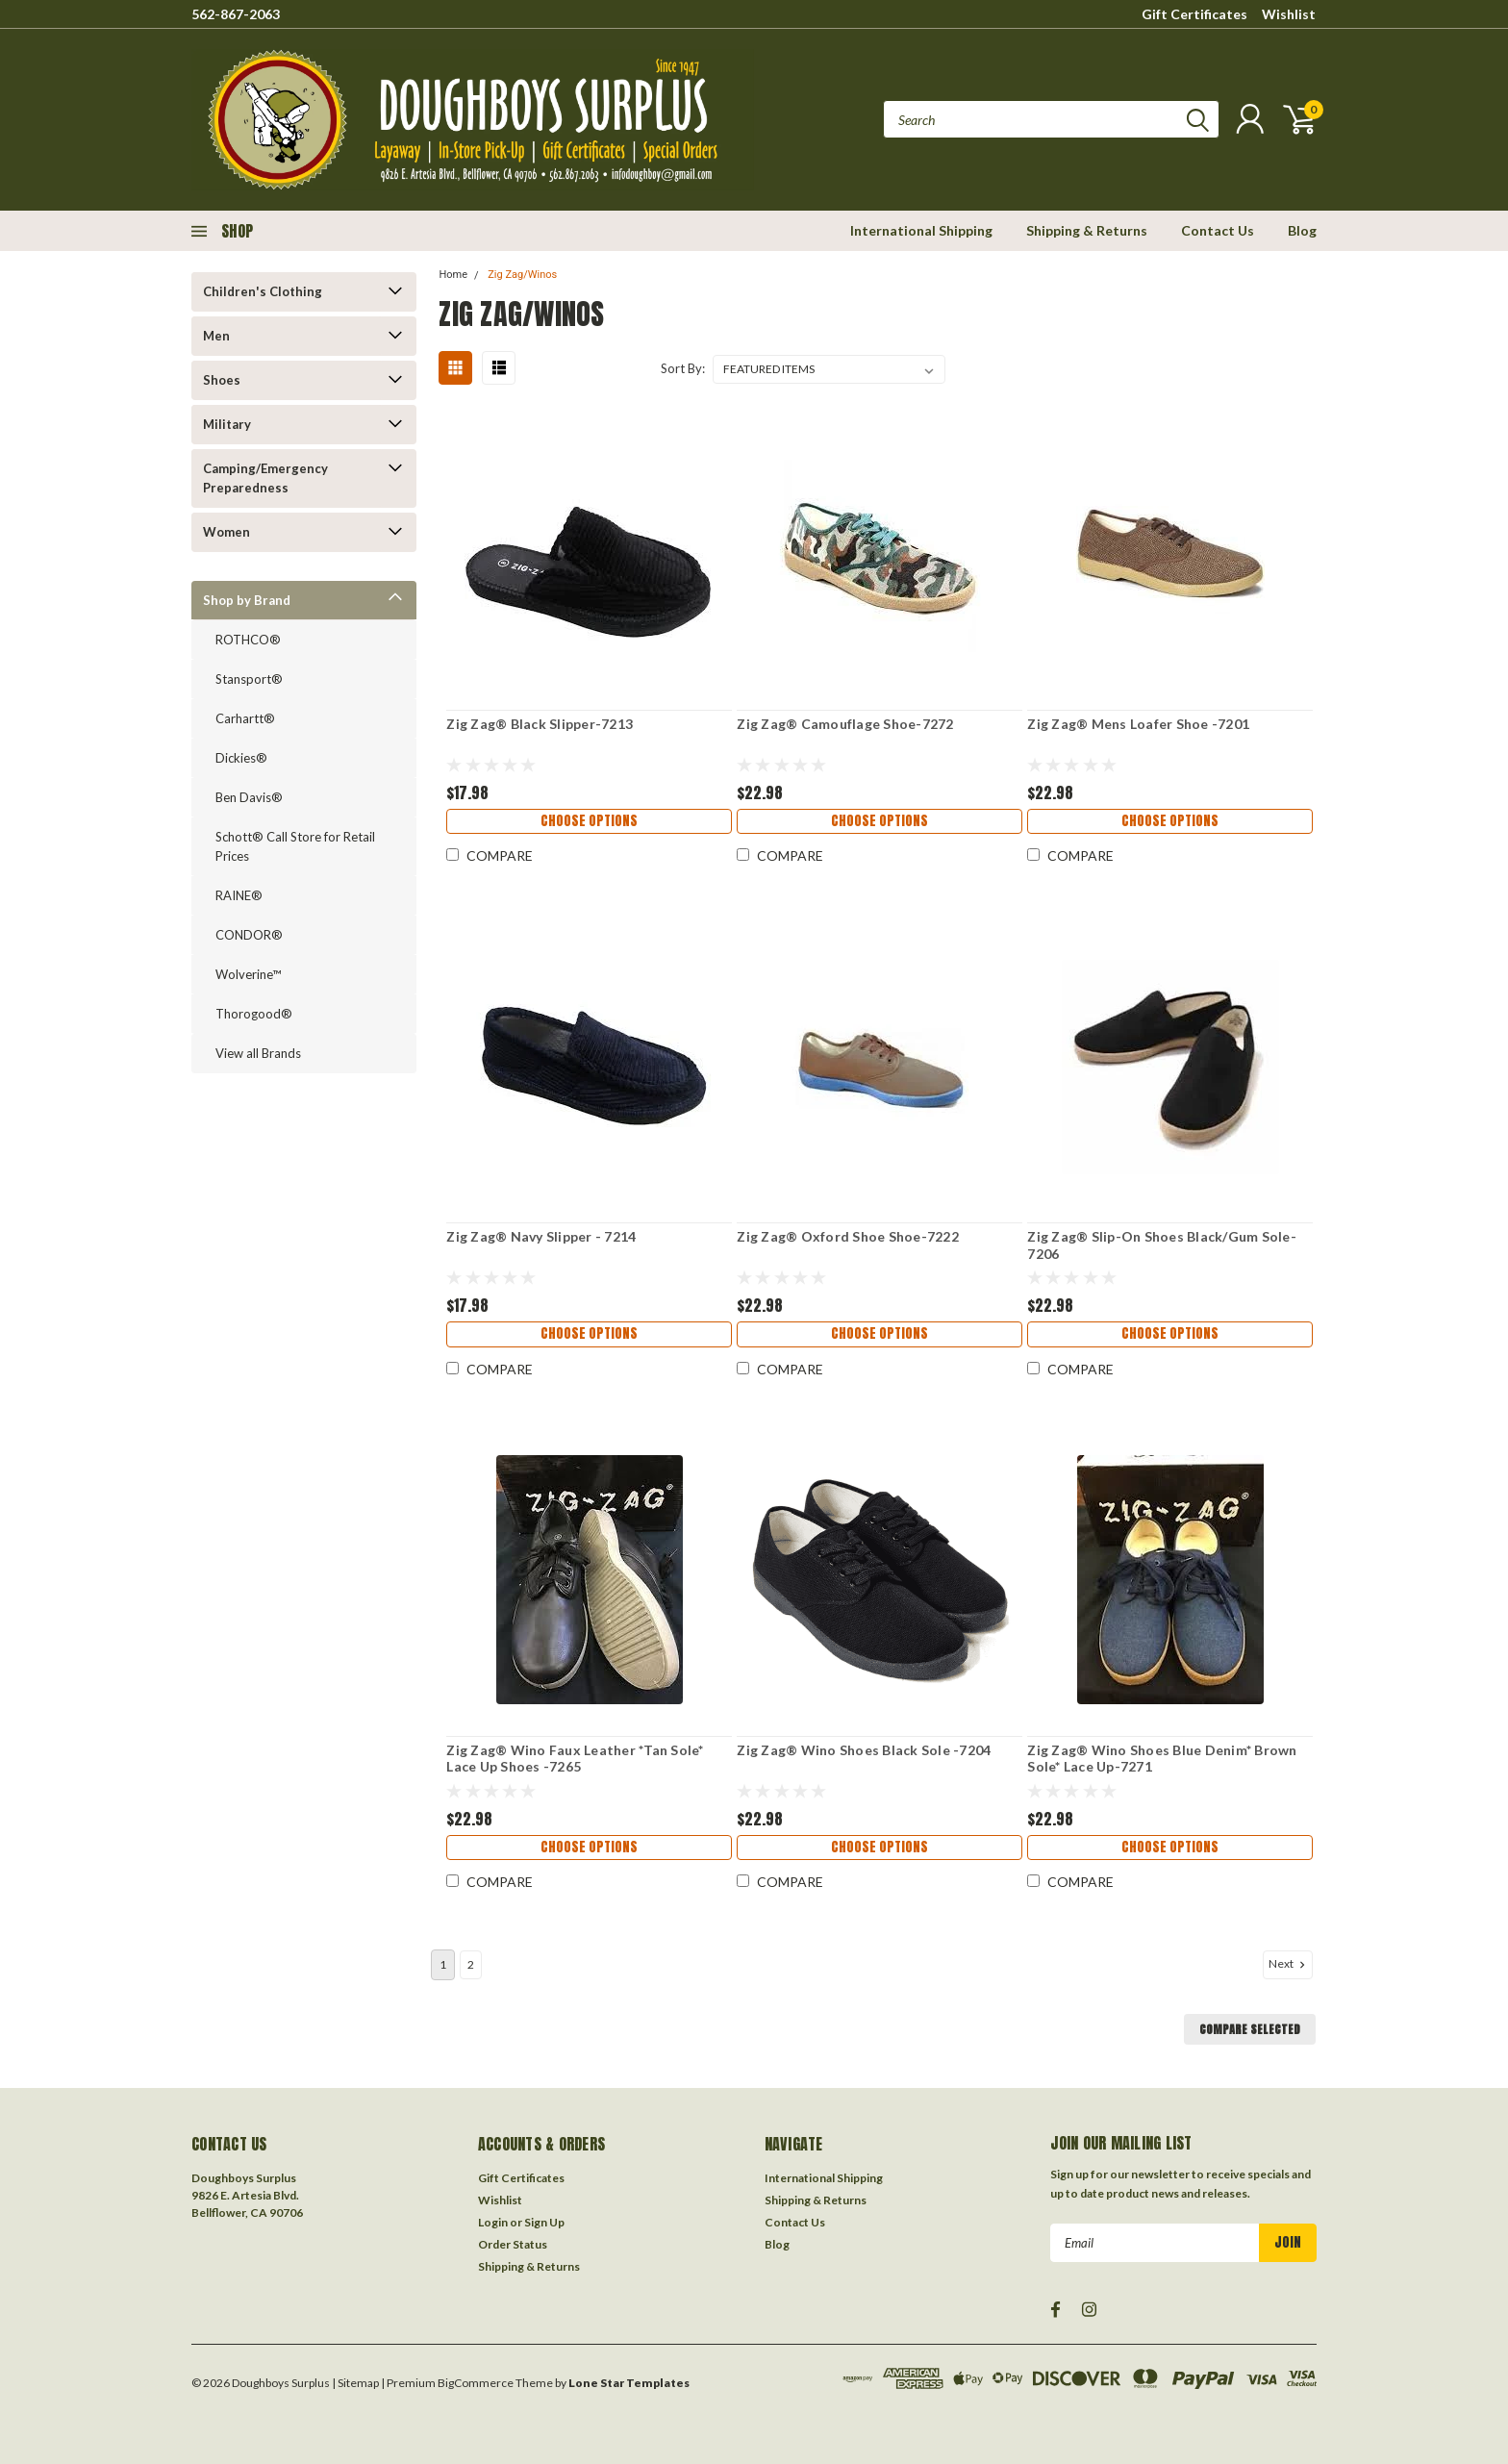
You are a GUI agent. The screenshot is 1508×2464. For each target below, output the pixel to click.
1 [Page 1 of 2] (443, 1958)
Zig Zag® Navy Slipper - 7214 (541, 1236)
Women (226, 532)
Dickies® (241, 758)
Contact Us (1217, 230)
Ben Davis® (249, 797)
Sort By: (683, 368)
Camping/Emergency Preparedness (265, 478)
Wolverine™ (248, 974)
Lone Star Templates (629, 2377)
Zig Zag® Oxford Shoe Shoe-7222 (848, 1236)
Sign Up (544, 2216)
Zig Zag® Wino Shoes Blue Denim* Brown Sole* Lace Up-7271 (1161, 1758)
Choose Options (589, 824)
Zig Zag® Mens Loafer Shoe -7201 (1138, 724)
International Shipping (921, 230)
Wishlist (1289, 14)
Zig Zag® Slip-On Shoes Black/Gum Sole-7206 (1161, 1245)
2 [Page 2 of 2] (470, 1958)
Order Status (512, 2238)
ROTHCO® (248, 639)
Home (453, 274)
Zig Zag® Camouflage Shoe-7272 (845, 724)
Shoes (221, 380)
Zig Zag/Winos (522, 274)
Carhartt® (245, 718)
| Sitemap (355, 2377)
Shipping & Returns (1086, 230)
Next (1289, 1958)
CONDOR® (249, 935)
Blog (1302, 230)
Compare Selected (1249, 2023)
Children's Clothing (262, 291)
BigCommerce (476, 2377)
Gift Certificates (1194, 14)
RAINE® (239, 895)
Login (493, 2216)
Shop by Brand (246, 600)
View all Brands (258, 1053)
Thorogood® (253, 1013)
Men (216, 335)
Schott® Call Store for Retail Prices (295, 846)
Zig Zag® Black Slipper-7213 (539, 724)
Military (227, 424)
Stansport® (249, 679)
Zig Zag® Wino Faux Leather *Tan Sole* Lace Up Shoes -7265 (574, 1758)
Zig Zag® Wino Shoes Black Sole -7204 (864, 1750)
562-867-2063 (235, 14)
